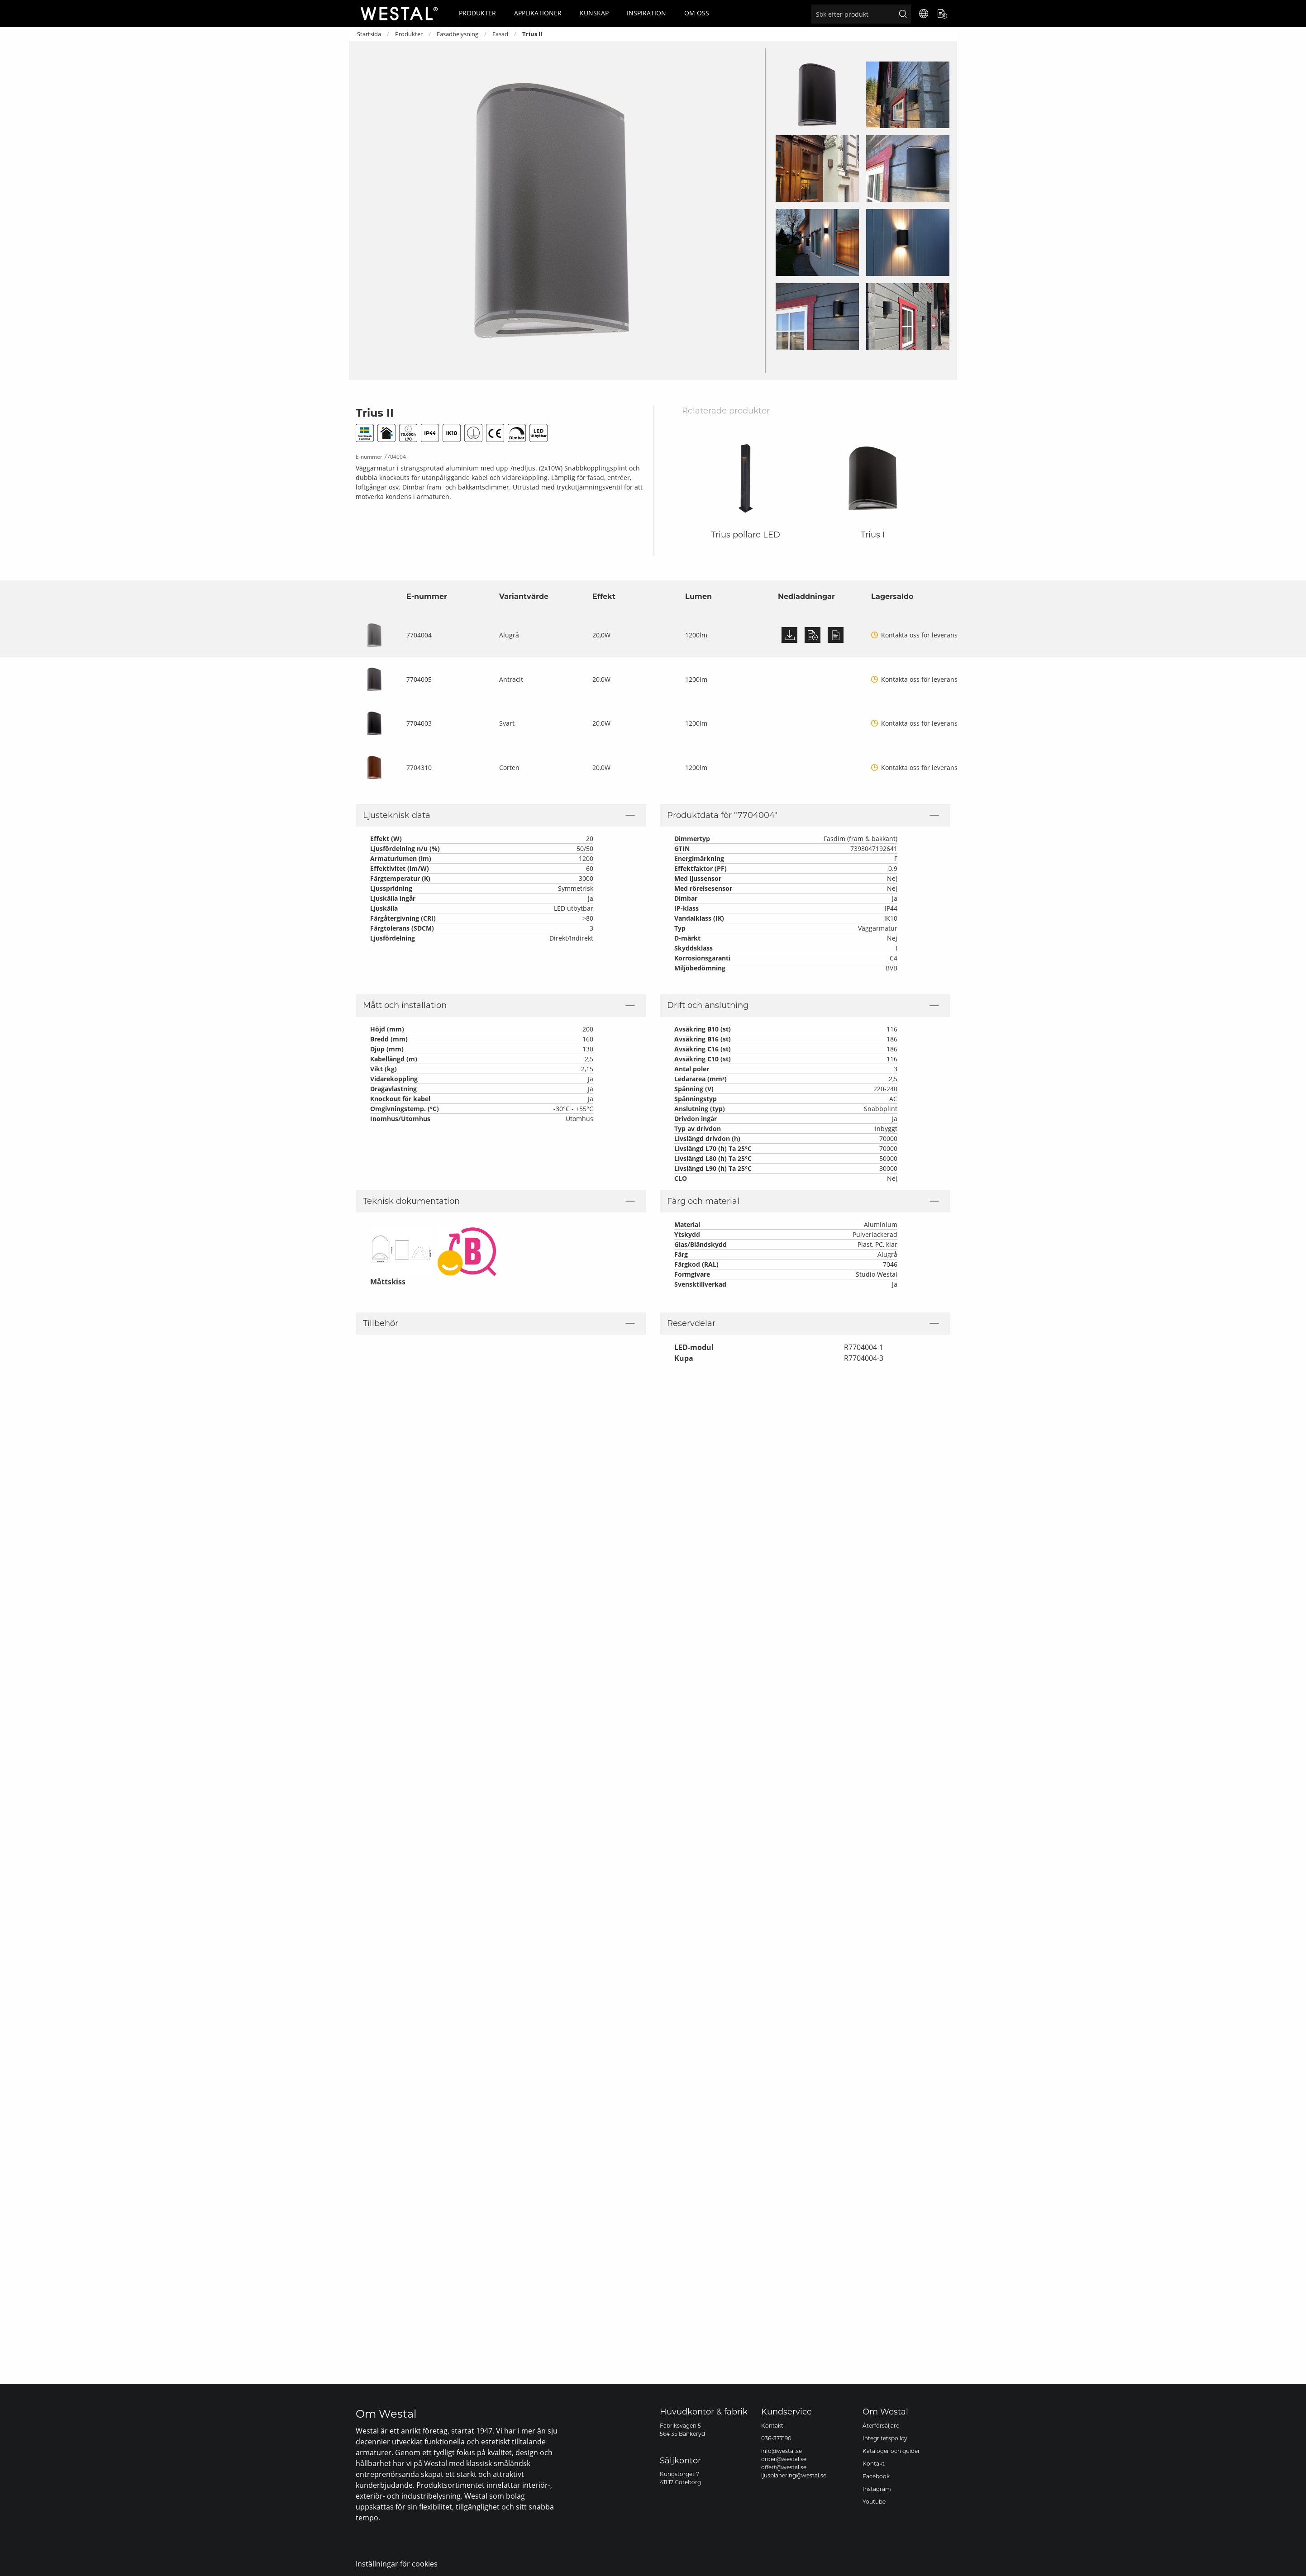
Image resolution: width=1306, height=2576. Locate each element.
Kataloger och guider (891, 2451)
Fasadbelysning (457, 34)
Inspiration (646, 13)
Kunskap (594, 13)
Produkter (477, 13)
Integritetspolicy (885, 2438)
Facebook (876, 2476)
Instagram (877, 2489)
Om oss (696, 13)
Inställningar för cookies (397, 2564)
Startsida (369, 34)
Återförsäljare (881, 2425)
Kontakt (772, 2425)
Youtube (874, 2501)
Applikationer (538, 13)
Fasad (500, 34)
